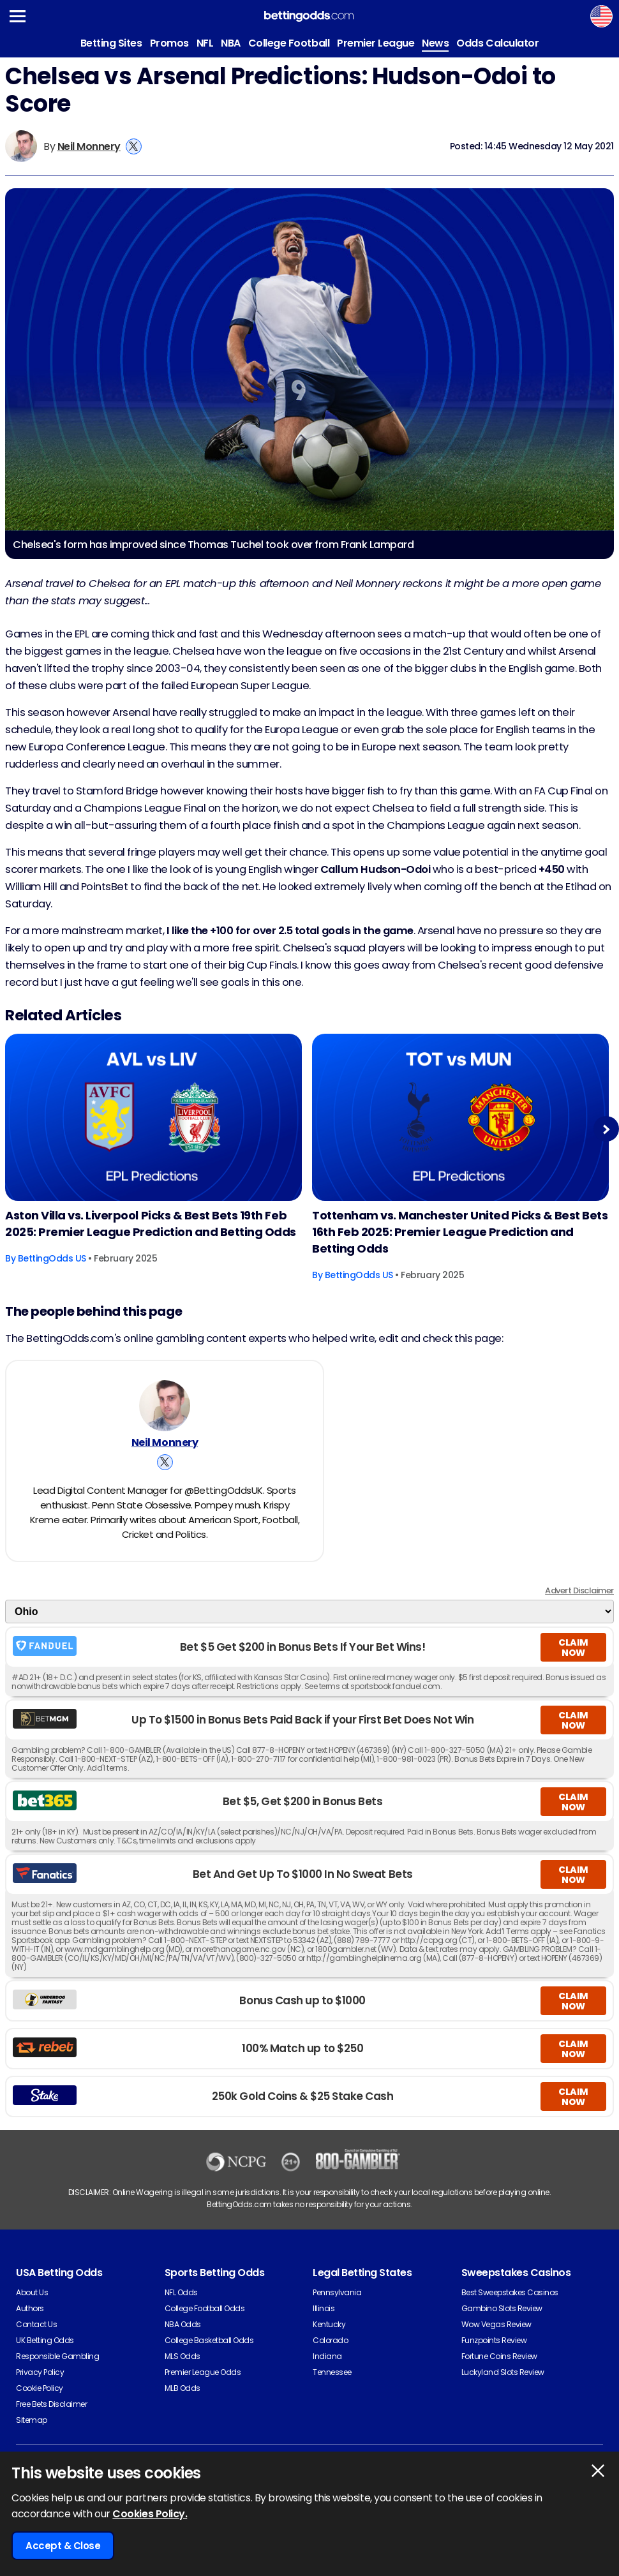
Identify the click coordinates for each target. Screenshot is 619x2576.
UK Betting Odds (45, 2340)
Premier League (375, 43)
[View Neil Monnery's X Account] (134, 146)
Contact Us (36, 2324)
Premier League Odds (203, 2372)
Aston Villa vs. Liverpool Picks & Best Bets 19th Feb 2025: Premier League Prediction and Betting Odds (150, 1223)
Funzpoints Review (494, 2340)
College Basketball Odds (209, 2340)
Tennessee (332, 2372)
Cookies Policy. (149, 2513)
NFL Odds (181, 2292)
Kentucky (329, 2324)
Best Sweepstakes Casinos (509, 2292)
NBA (231, 43)
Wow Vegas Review (496, 2324)
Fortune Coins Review (499, 2356)
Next (606, 1129)
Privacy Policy (40, 2372)
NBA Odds (183, 2324)
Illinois (323, 2308)
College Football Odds (205, 2308)
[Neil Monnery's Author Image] (164, 1405)
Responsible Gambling (57, 2356)
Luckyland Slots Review (502, 2372)
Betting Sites (111, 43)
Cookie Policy (39, 2388)
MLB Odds (182, 2388)
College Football (288, 43)
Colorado (330, 2340)
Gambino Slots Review (501, 2308)
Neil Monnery (89, 146)
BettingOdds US (52, 1258)
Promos (169, 43)
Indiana (327, 2356)
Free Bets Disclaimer (51, 2404)
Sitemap (31, 2420)
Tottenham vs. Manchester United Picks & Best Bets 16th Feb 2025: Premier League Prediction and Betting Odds (460, 1231)
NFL (205, 43)
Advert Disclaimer (579, 1590)
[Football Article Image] (153, 1117)
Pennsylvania (337, 2292)
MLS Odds (182, 2356)
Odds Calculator (497, 43)
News (435, 43)
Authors (30, 2308)
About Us (32, 2292)
